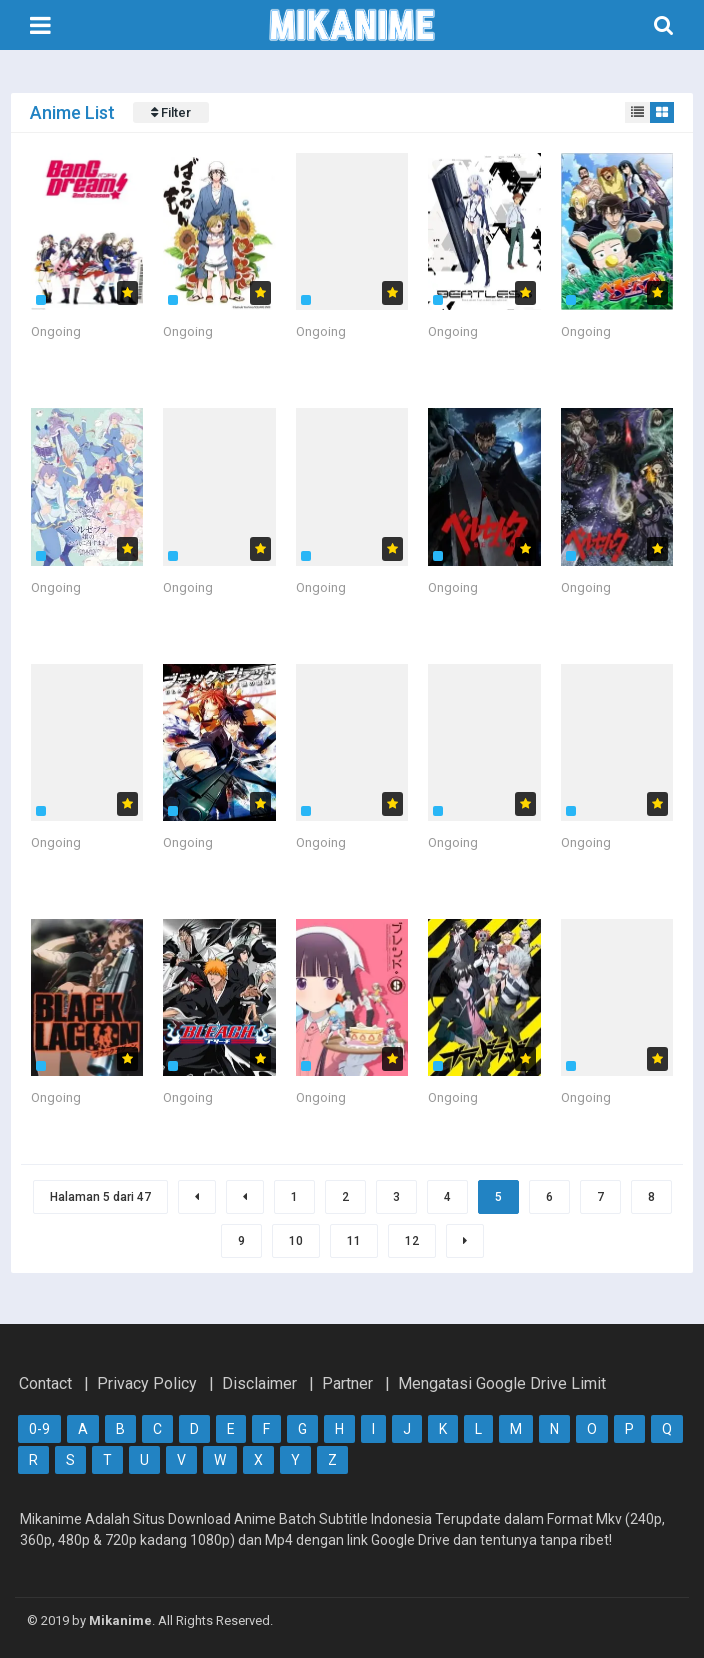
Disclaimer (259, 1383)
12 (412, 1241)
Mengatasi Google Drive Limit (502, 1383)
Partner (347, 1383)
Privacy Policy (147, 1383)
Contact (45, 1383)
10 (296, 1241)
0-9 (39, 1429)
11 (354, 1241)
